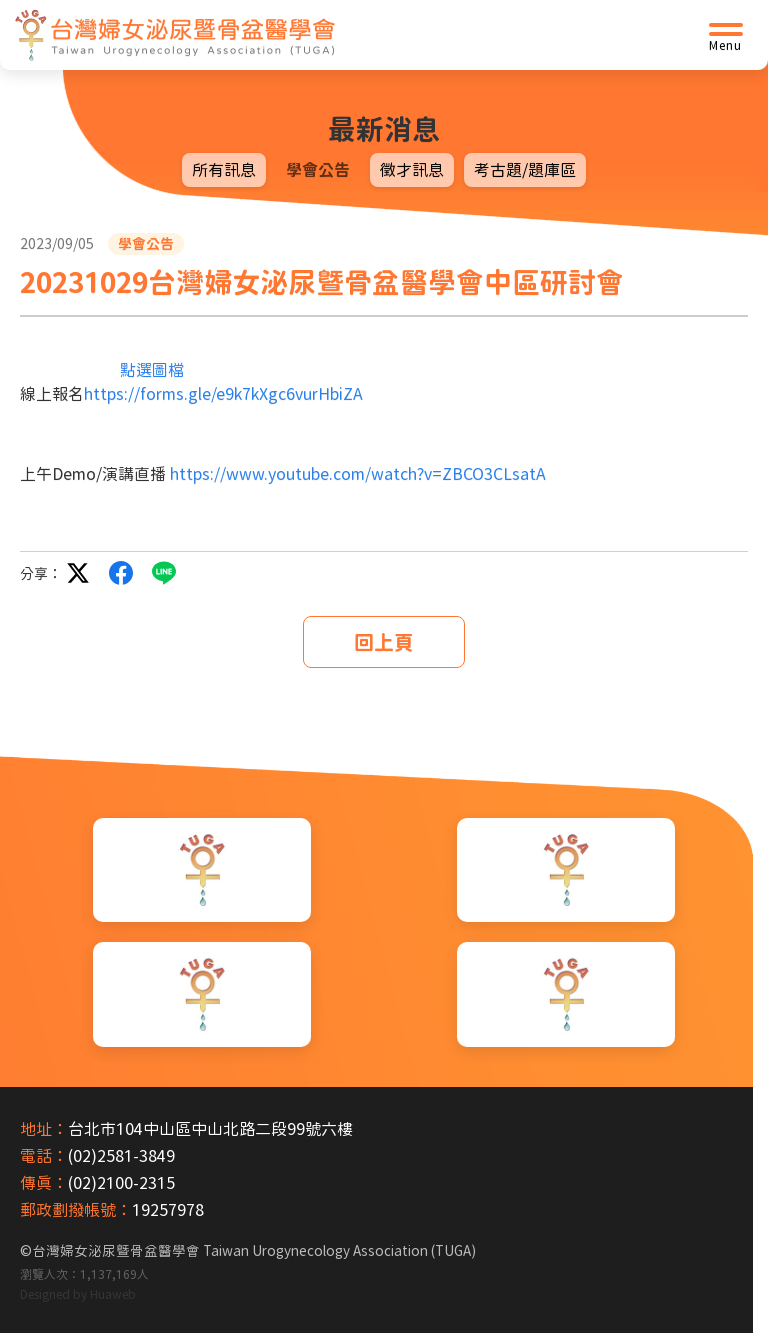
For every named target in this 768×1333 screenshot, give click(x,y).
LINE (164, 573)
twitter (78, 573)
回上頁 (384, 642)
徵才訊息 (412, 170)
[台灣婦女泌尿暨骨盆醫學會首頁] (175, 35)
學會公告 (318, 170)
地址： (44, 1129)
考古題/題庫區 (525, 170)
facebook (121, 573)
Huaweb (113, 1294)
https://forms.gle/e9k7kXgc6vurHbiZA (223, 394)
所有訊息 (224, 170)
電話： (44, 1156)
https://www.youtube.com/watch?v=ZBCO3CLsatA (358, 474)
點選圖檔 (152, 370)
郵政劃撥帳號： (76, 1210)
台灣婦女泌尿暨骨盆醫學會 (254, 1251)
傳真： (44, 1183)
